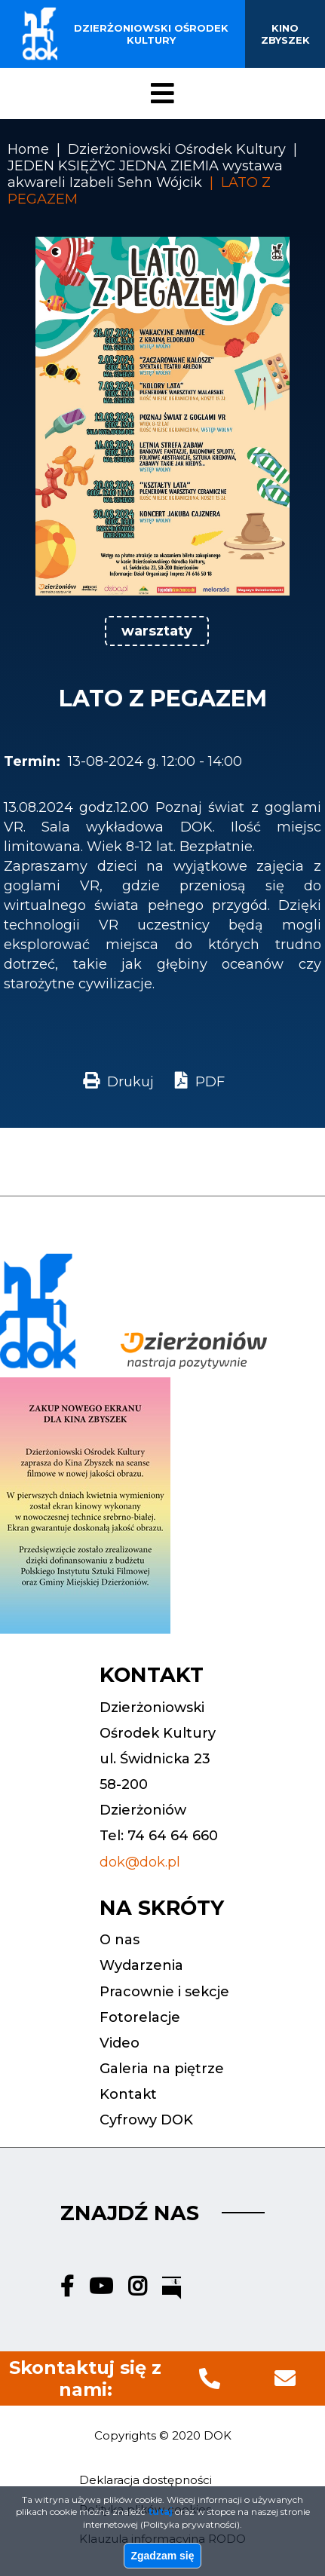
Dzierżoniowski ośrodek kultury (151, 34)
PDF (210, 1082)
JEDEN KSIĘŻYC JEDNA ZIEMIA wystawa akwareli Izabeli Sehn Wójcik (145, 174)
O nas (120, 1939)
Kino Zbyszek (285, 34)
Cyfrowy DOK (146, 2120)
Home (28, 149)
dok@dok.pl (140, 1862)
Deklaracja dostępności (145, 2480)
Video (120, 2043)
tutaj (160, 2513)
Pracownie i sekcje (164, 1991)
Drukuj (130, 1082)
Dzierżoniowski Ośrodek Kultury (177, 149)
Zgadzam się (162, 2557)
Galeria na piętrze (162, 2068)
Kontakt (128, 2094)
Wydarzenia (141, 1965)
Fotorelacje (140, 2017)
